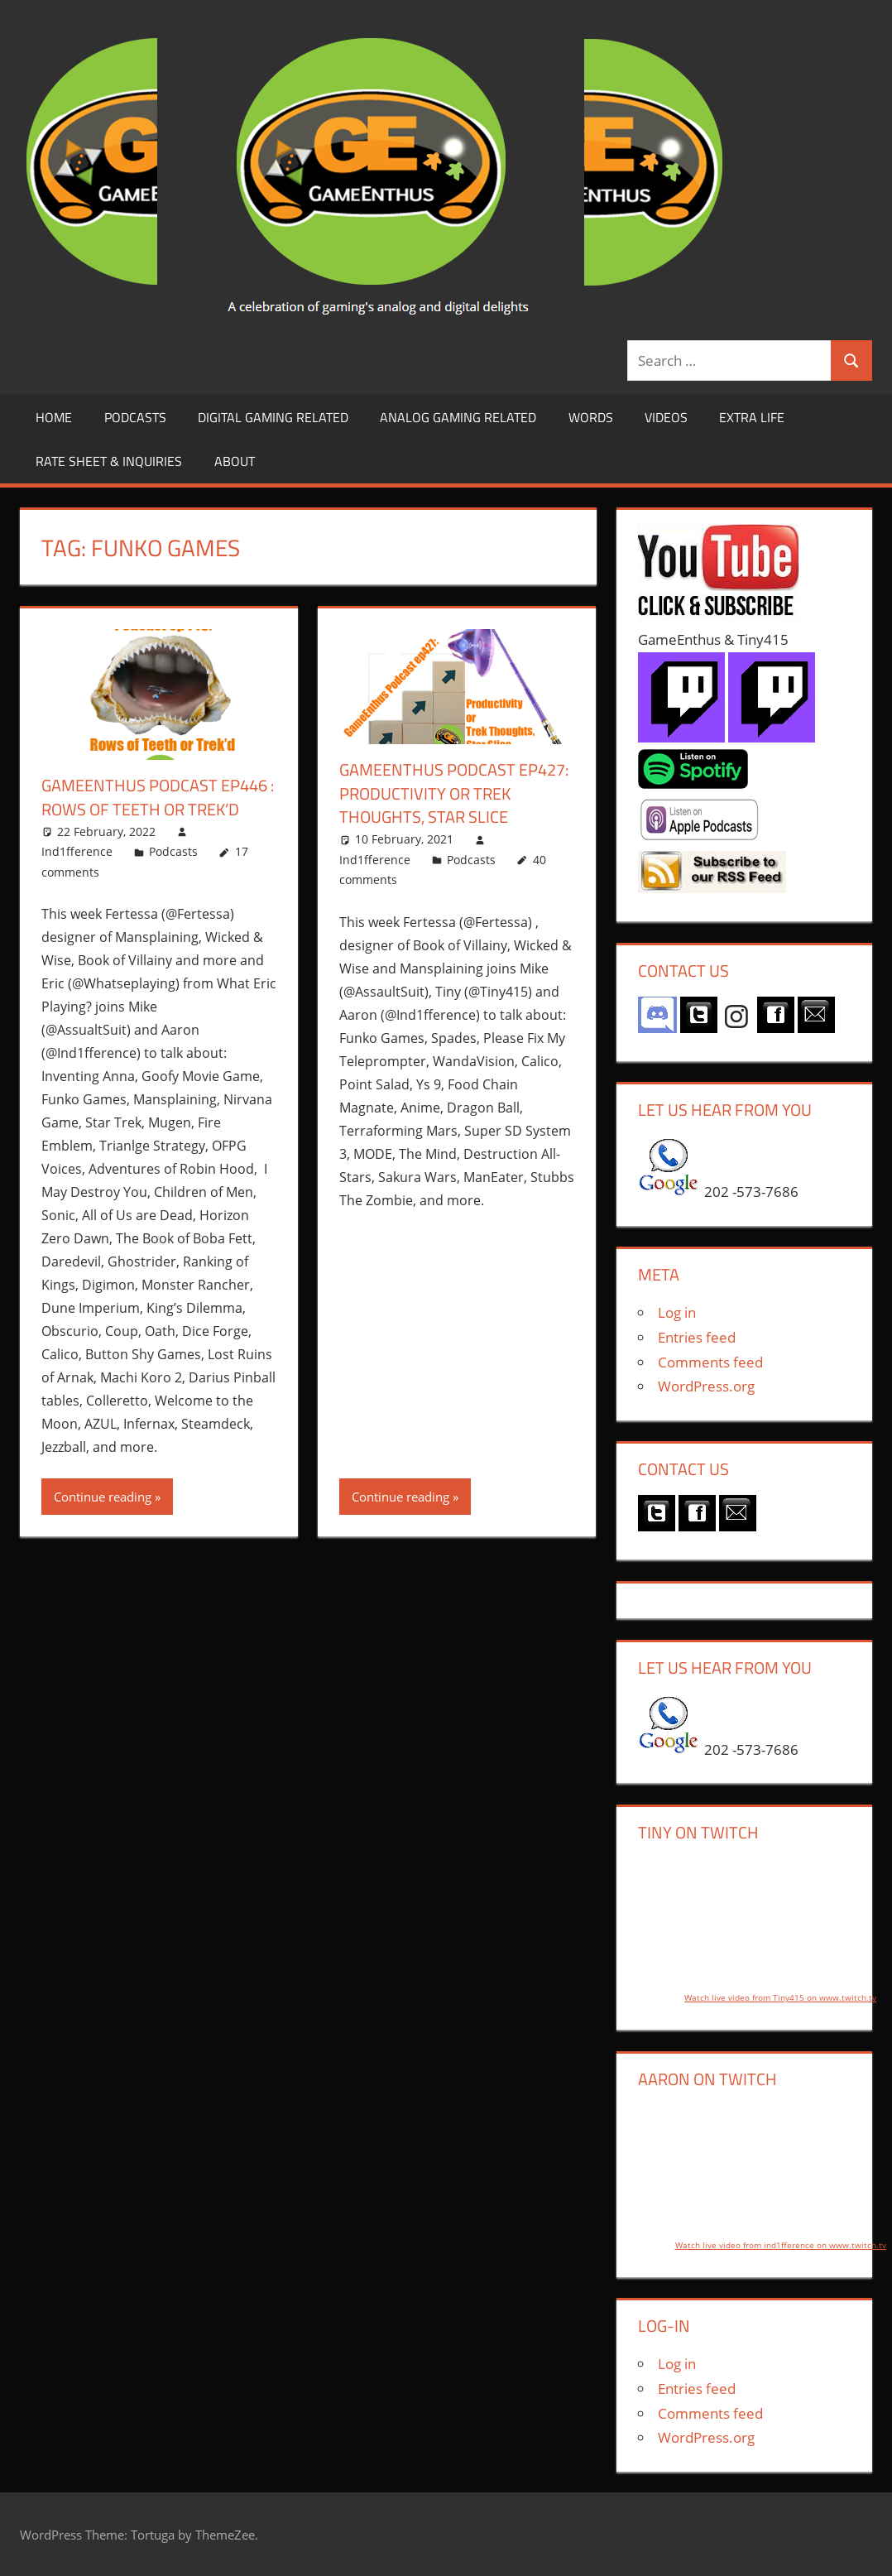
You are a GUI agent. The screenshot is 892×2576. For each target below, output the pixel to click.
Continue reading (102, 1495)
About (234, 461)
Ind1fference (77, 850)
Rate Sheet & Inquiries (109, 461)
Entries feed (697, 1337)
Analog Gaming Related (458, 417)
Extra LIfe (751, 417)
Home (54, 417)
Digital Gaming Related (273, 417)
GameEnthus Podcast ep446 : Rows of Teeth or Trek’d (157, 796)
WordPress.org (706, 1386)
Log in (677, 1312)
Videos (666, 417)
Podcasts (135, 417)
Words (590, 417)
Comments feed (710, 1362)
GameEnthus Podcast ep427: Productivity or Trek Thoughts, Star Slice (453, 793)
